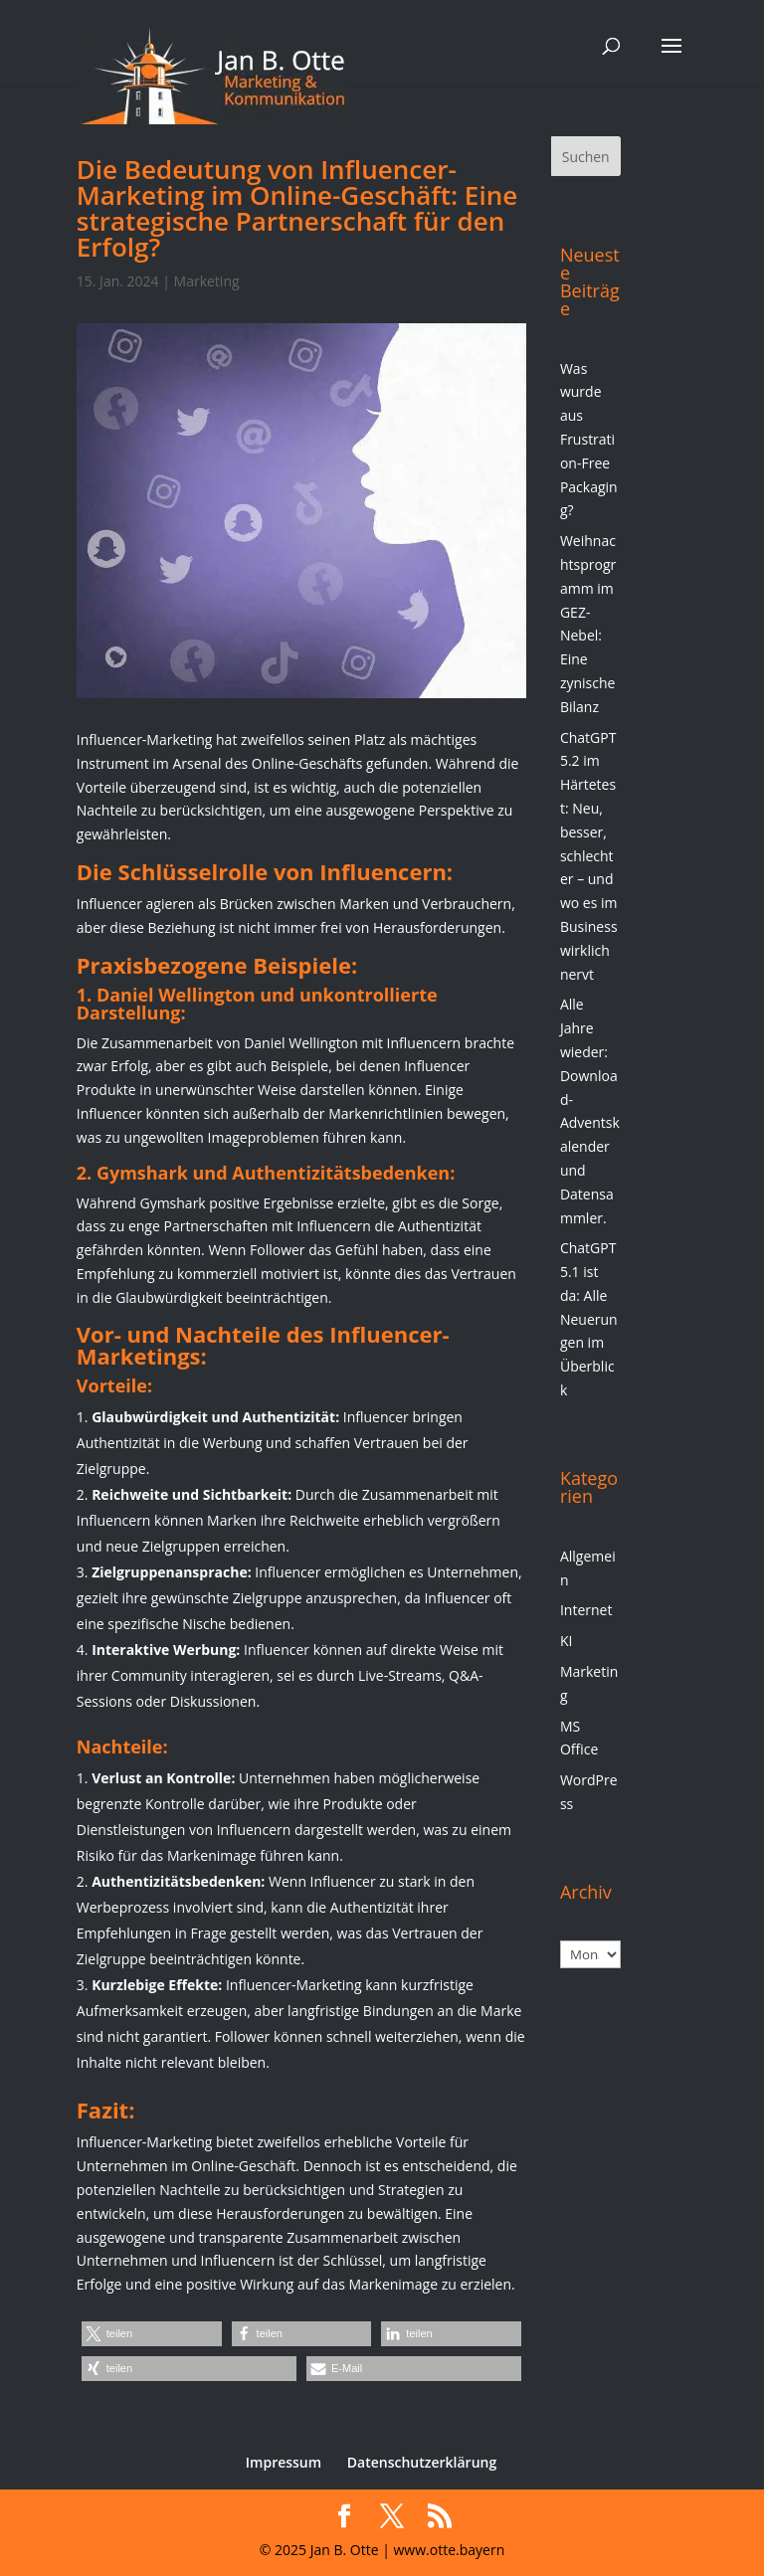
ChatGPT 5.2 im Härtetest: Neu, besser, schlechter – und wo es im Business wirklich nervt (589, 856)
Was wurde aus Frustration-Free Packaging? (589, 439)
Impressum (283, 2462)
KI (566, 1640)
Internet (586, 1609)
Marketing (207, 281)
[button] (152, 2333)
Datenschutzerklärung (421, 2462)
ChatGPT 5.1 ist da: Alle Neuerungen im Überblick (589, 1318)
